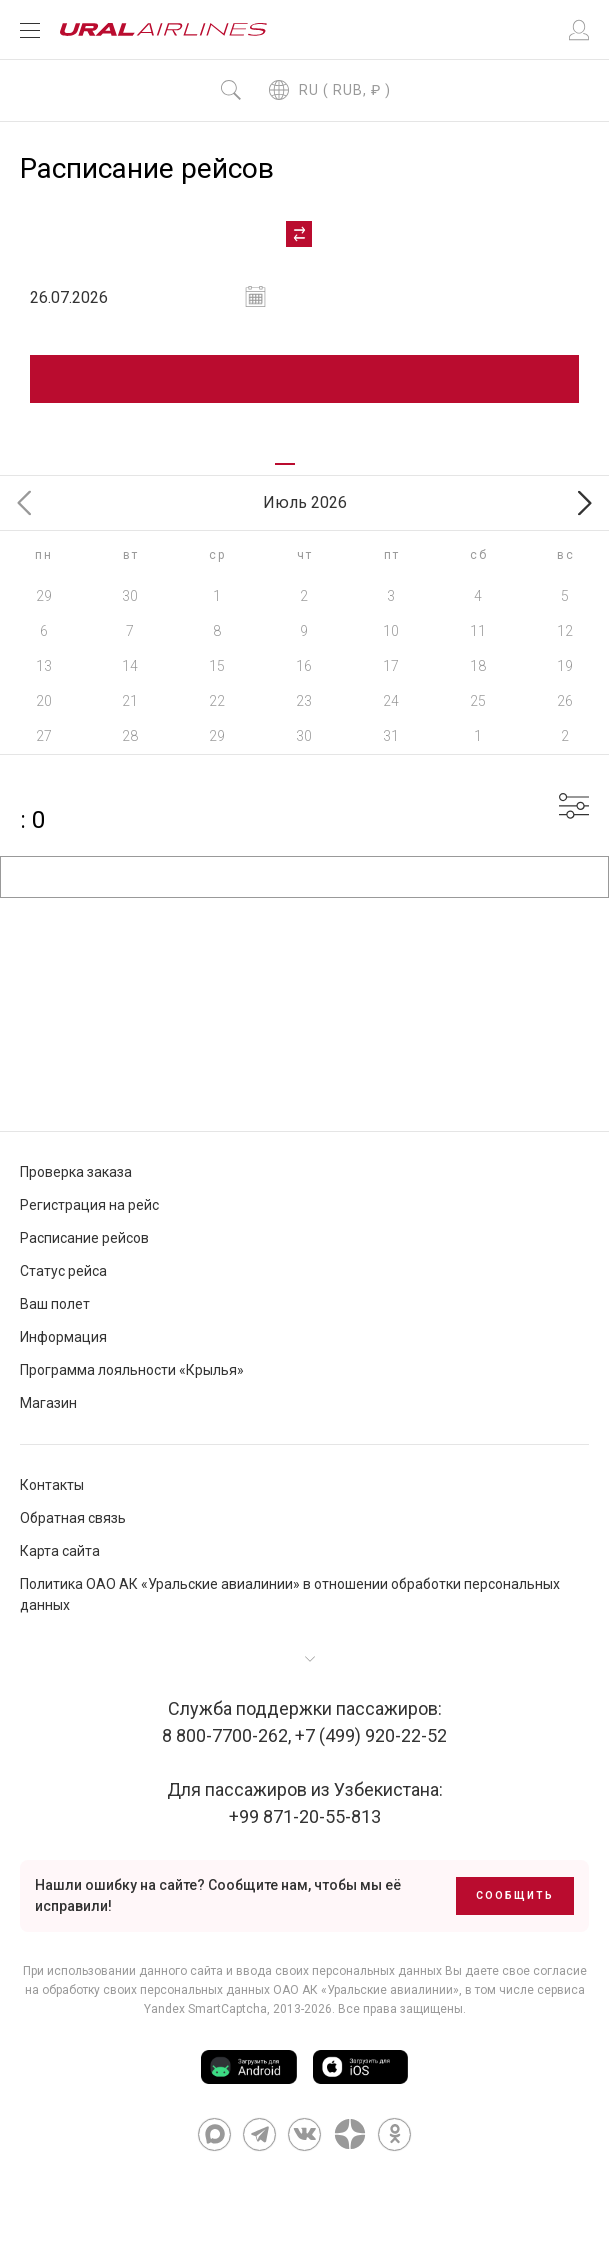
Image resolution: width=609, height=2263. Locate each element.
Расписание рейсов (84, 1239)
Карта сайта (60, 1552)
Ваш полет (55, 1305)
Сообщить (515, 1896)
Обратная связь (73, 1519)
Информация (63, 1338)
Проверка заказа (76, 1173)
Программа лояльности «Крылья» (132, 1371)
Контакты (52, 1486)
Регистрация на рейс (89, 1206)
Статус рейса (63, 1272)
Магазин (48, 1404)
